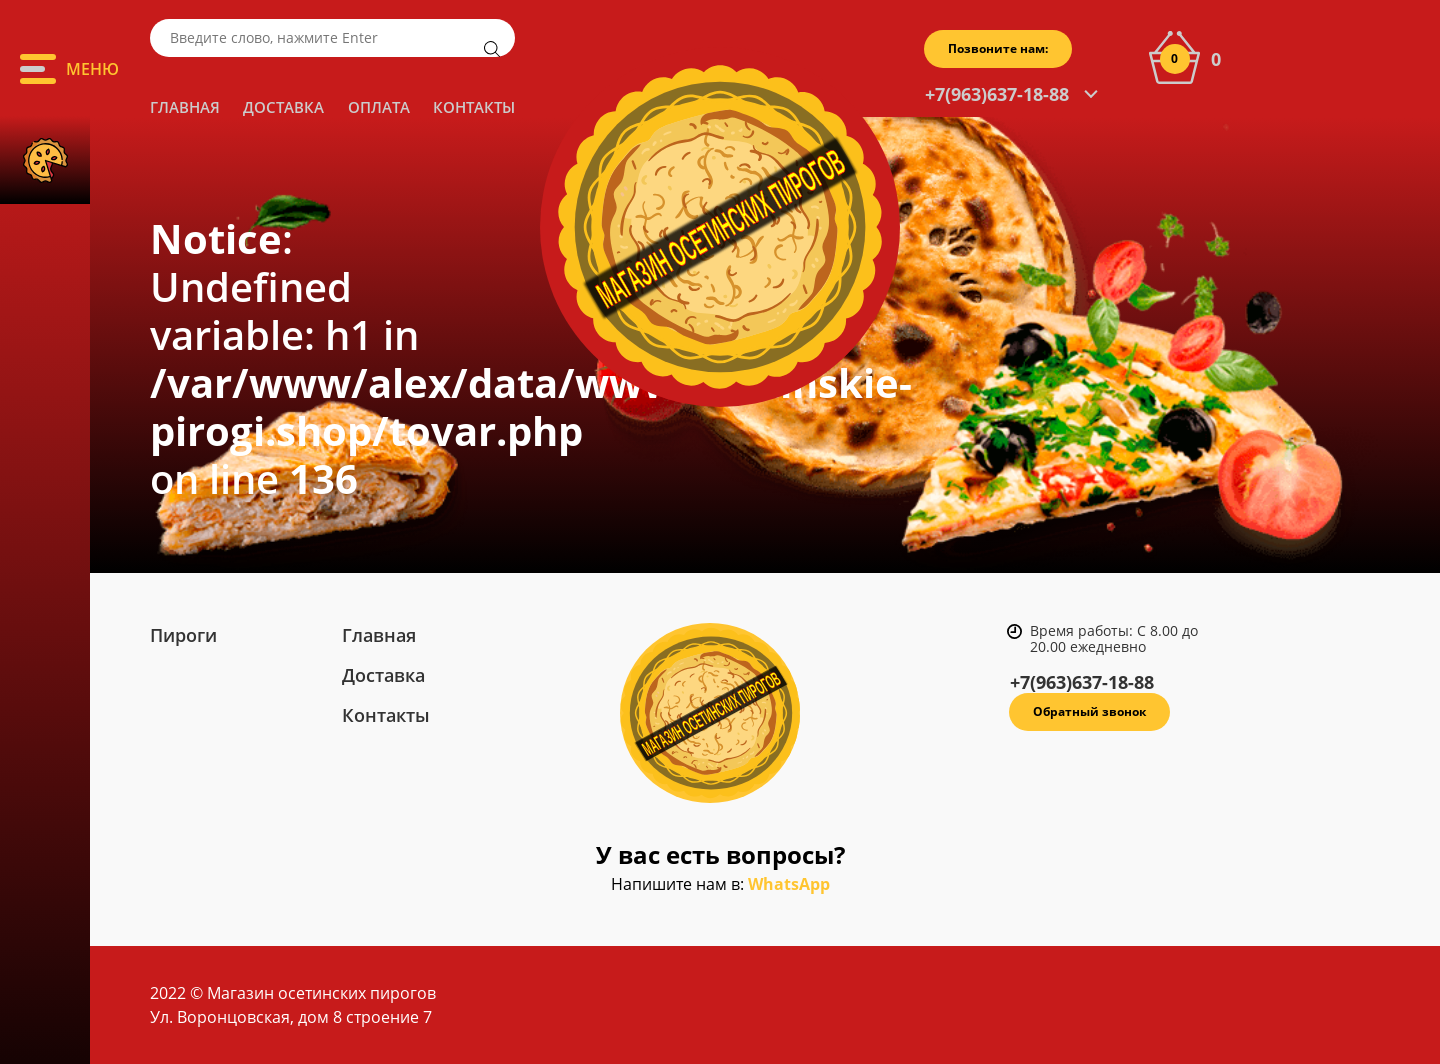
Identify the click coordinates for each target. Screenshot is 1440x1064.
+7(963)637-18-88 (997, 94)
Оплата (379, 107)
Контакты (474, 107)
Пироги (183, 635)
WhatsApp (789, 884)
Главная (185, 107)
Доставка (283, 107)
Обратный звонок (1089, 711)
